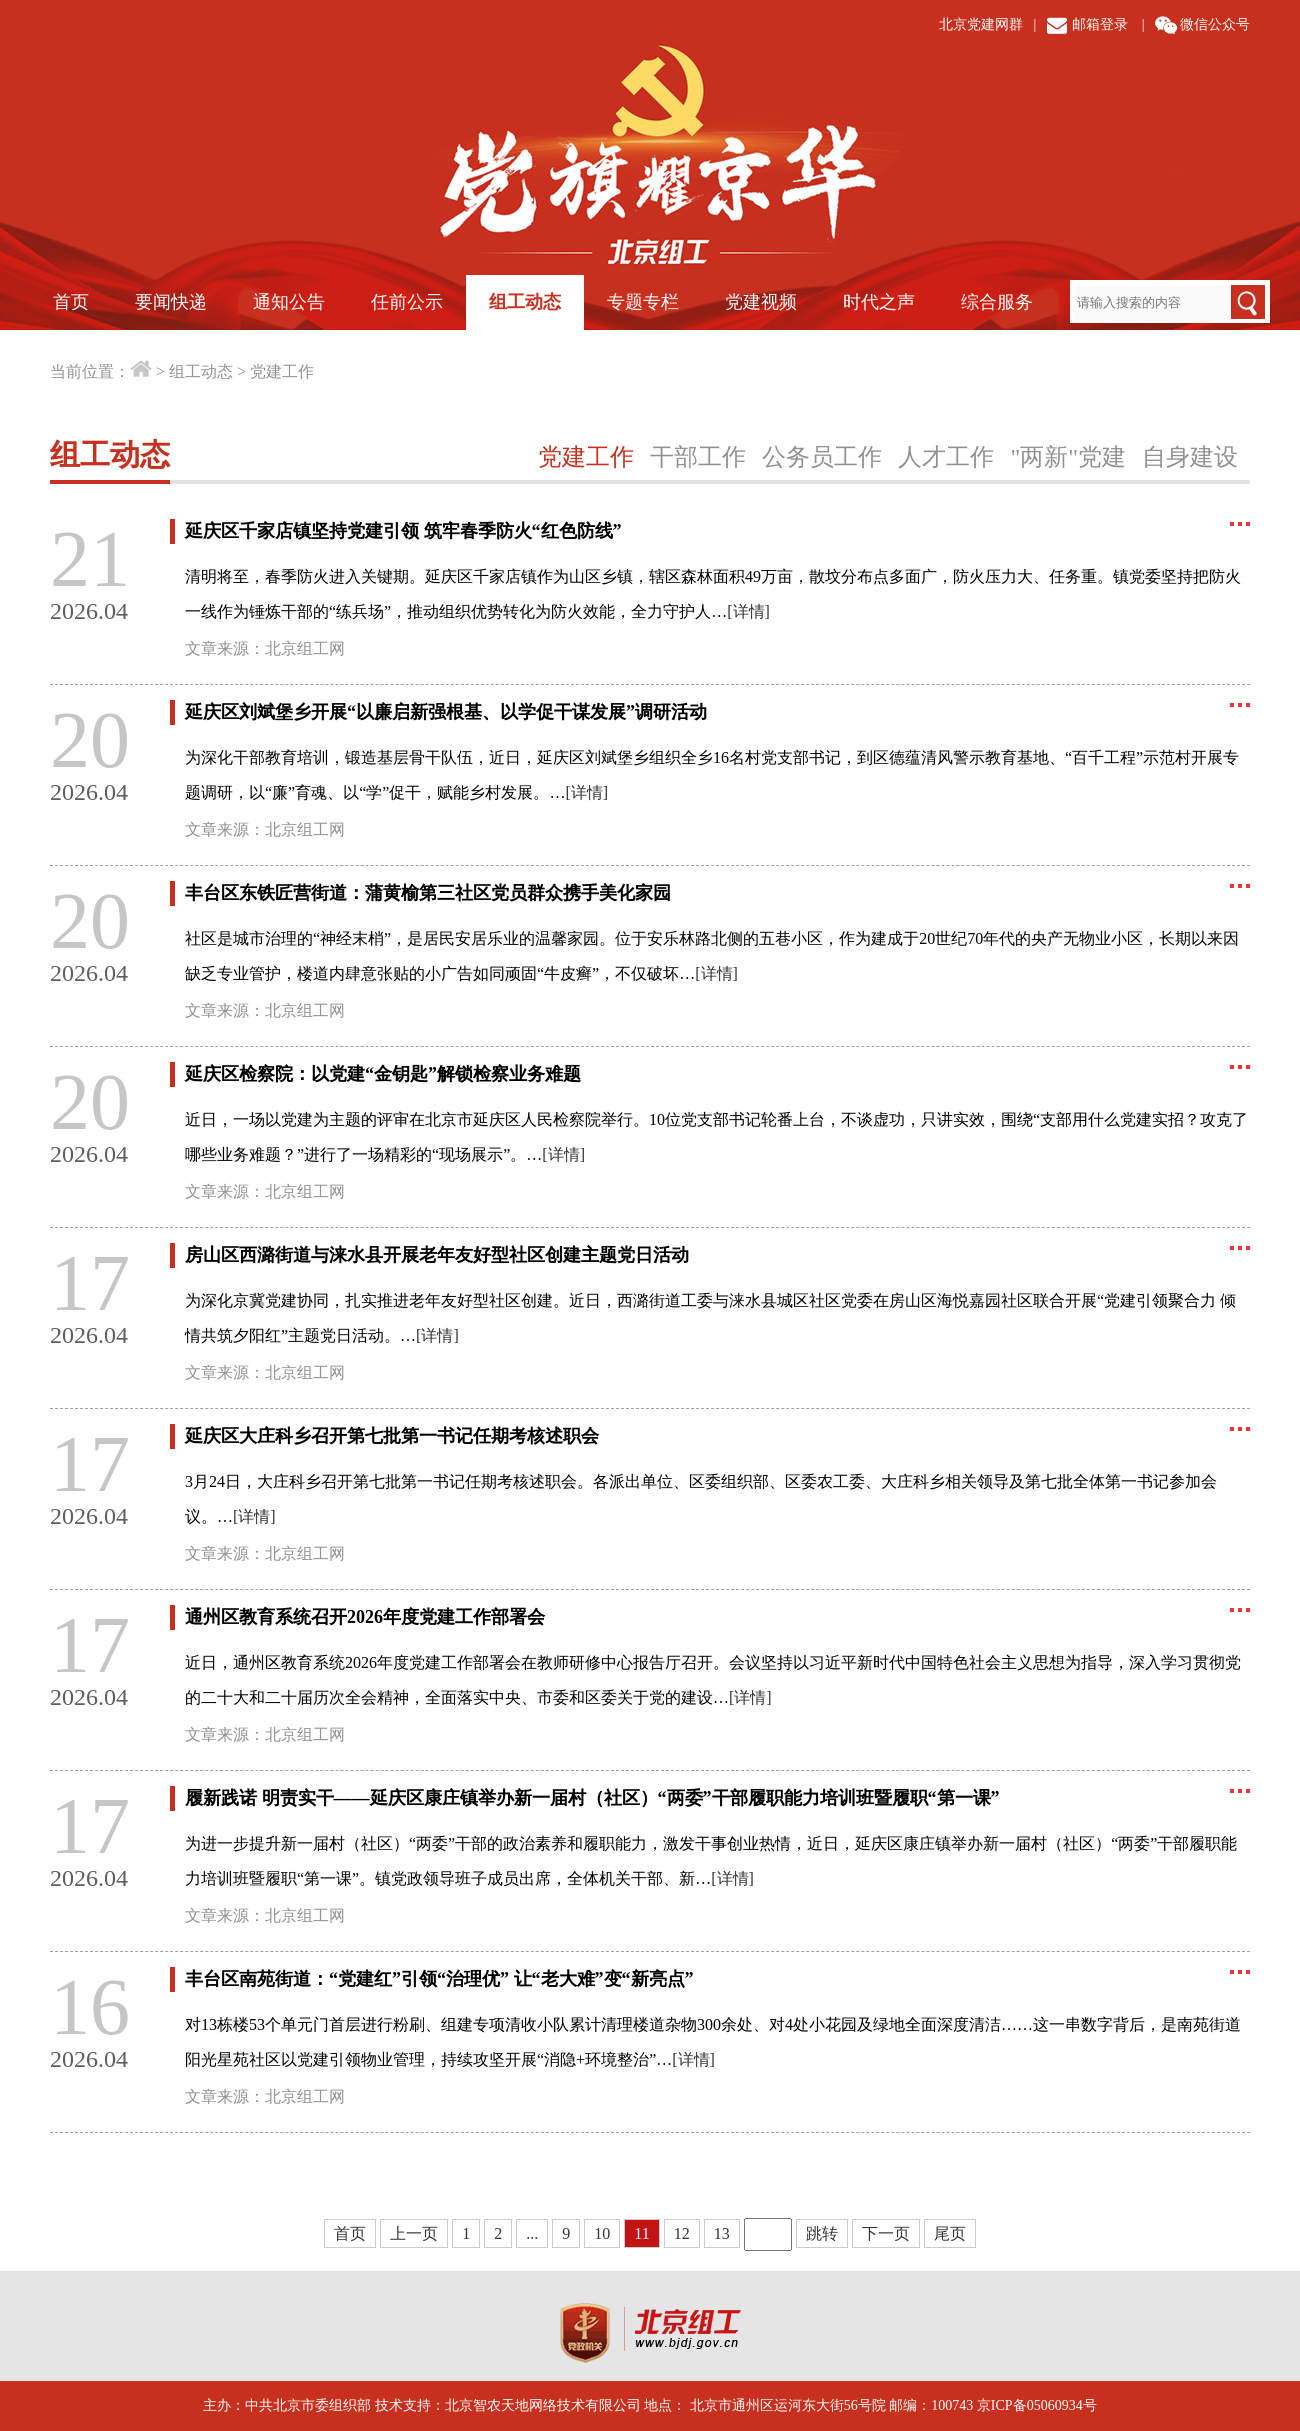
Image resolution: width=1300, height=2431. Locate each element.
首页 (71, 302)
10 (602, 2233)
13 (722, 2233)
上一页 (414, 2233)
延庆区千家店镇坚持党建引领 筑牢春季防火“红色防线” (403, 531)
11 (641, 2233)
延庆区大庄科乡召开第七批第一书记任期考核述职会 (392, 1436)
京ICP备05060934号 (1037, 2405)
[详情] (748, 611)
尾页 (950, 2233)
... (532, 2233)
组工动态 (525, 302)
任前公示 (407, 302)
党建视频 (761, 302)
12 (682, 2233)
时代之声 (879, 302)
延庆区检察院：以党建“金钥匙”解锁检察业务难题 (383, 1074)
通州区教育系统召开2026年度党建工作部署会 (365, 1617)
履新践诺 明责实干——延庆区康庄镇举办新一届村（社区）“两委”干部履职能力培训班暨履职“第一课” (592, 1798)
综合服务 (997, 302)
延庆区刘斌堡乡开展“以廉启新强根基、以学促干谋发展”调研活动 (446, 712)
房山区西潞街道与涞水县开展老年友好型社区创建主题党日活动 (437, 1255)
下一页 (886, 2233)
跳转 (822, 2233)
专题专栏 (643, 302)
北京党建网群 (981, 24)
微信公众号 (1215, 24)
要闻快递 (171, 302)
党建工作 (282, 371)
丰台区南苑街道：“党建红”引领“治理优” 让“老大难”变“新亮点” (439, 1979)
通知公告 (289, 302)
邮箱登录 (1100, 24)
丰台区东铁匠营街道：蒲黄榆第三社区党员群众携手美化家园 (428, 893)
